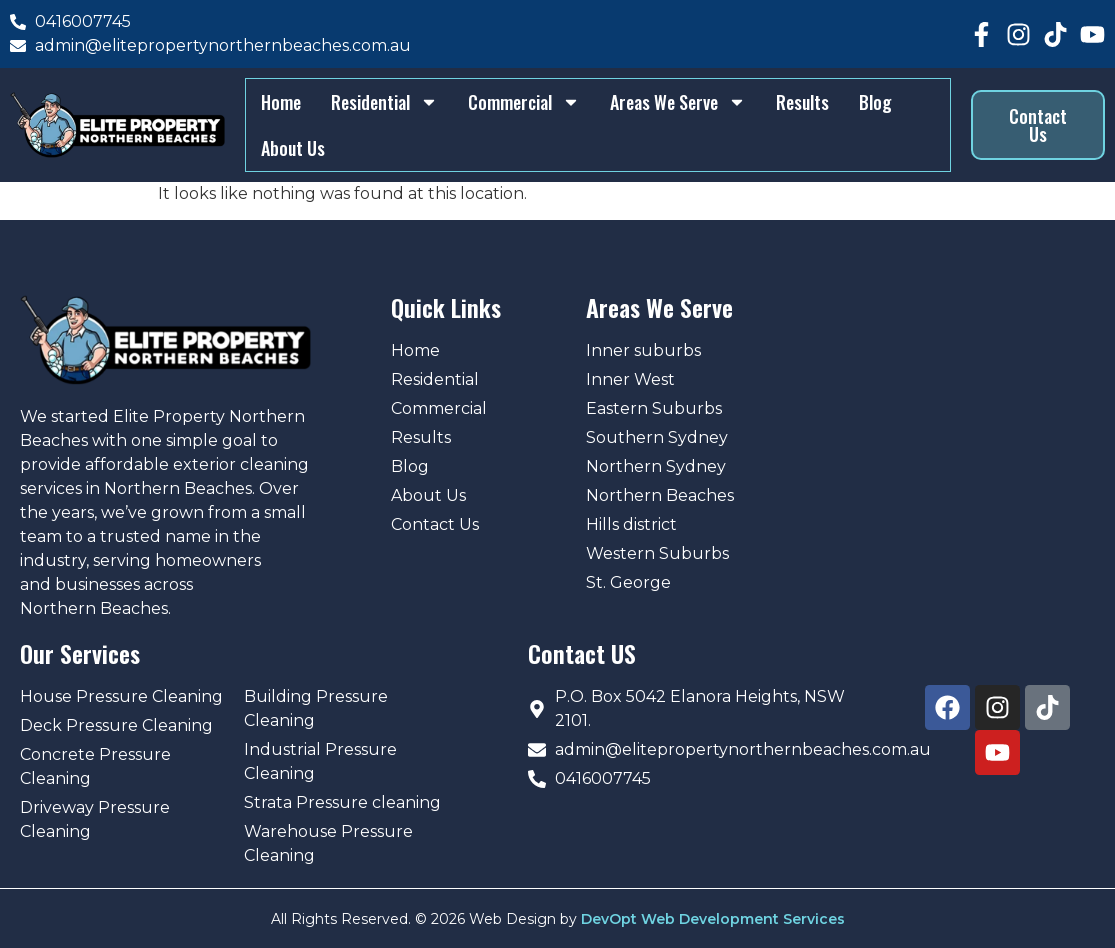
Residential (383, 101)
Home (280, 101)
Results (801, 101)
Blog (874, 101)
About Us (292, 147)
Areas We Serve (677, 101)
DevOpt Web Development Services (713, 917)
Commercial (523, 101)
